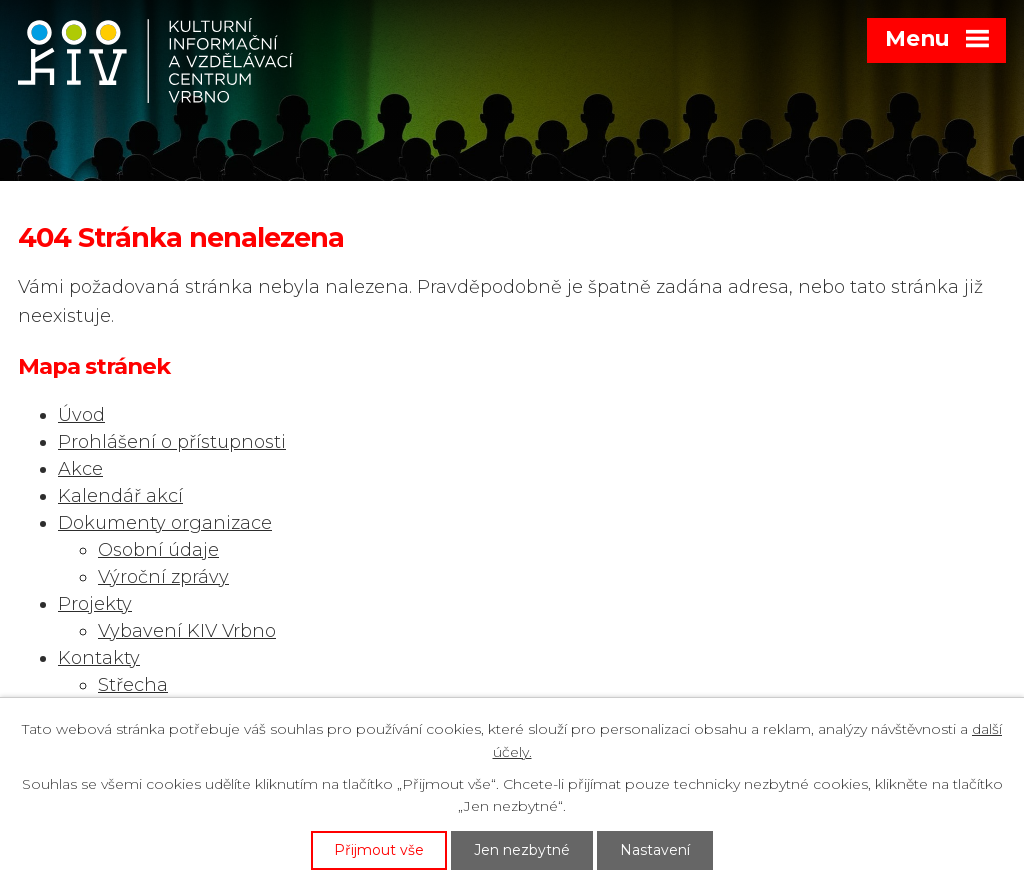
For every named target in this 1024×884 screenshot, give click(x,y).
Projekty (95, 604)
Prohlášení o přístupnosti (172, 442)
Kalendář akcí (120, 496)
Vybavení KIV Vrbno (187, 631)
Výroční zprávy (163, 577)
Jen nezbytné (522, 850)
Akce (80, 469)
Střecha (133, 685)
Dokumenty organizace (165, 523)
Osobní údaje (158, 550)
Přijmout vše (379, 850)
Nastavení (655, 850)
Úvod (81, 415)
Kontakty (99, 658)
